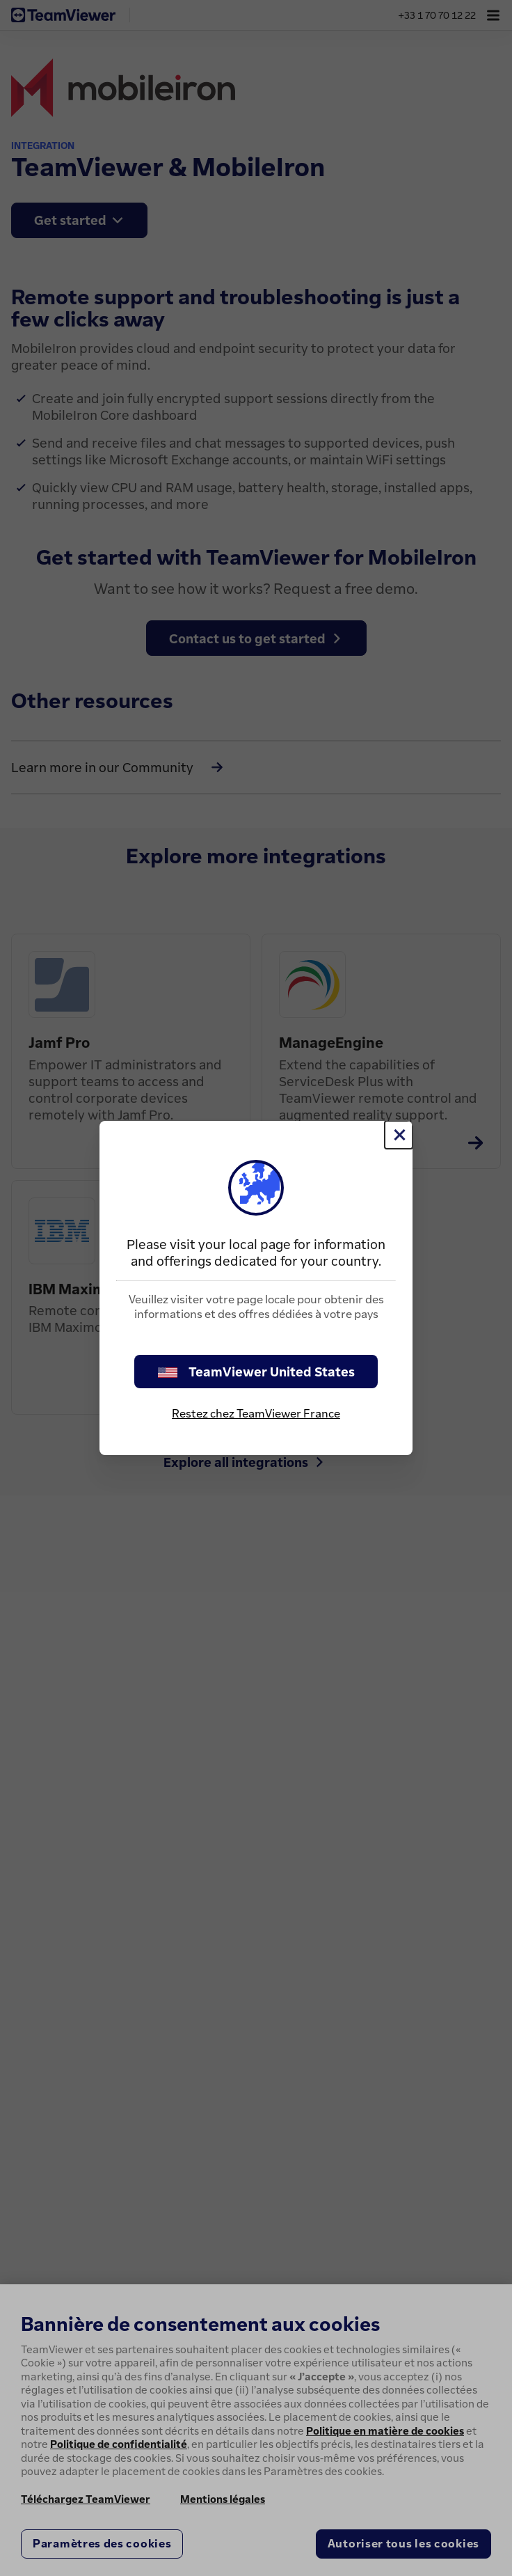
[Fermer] (399, 1135)
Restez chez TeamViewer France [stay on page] (256, 1413)
